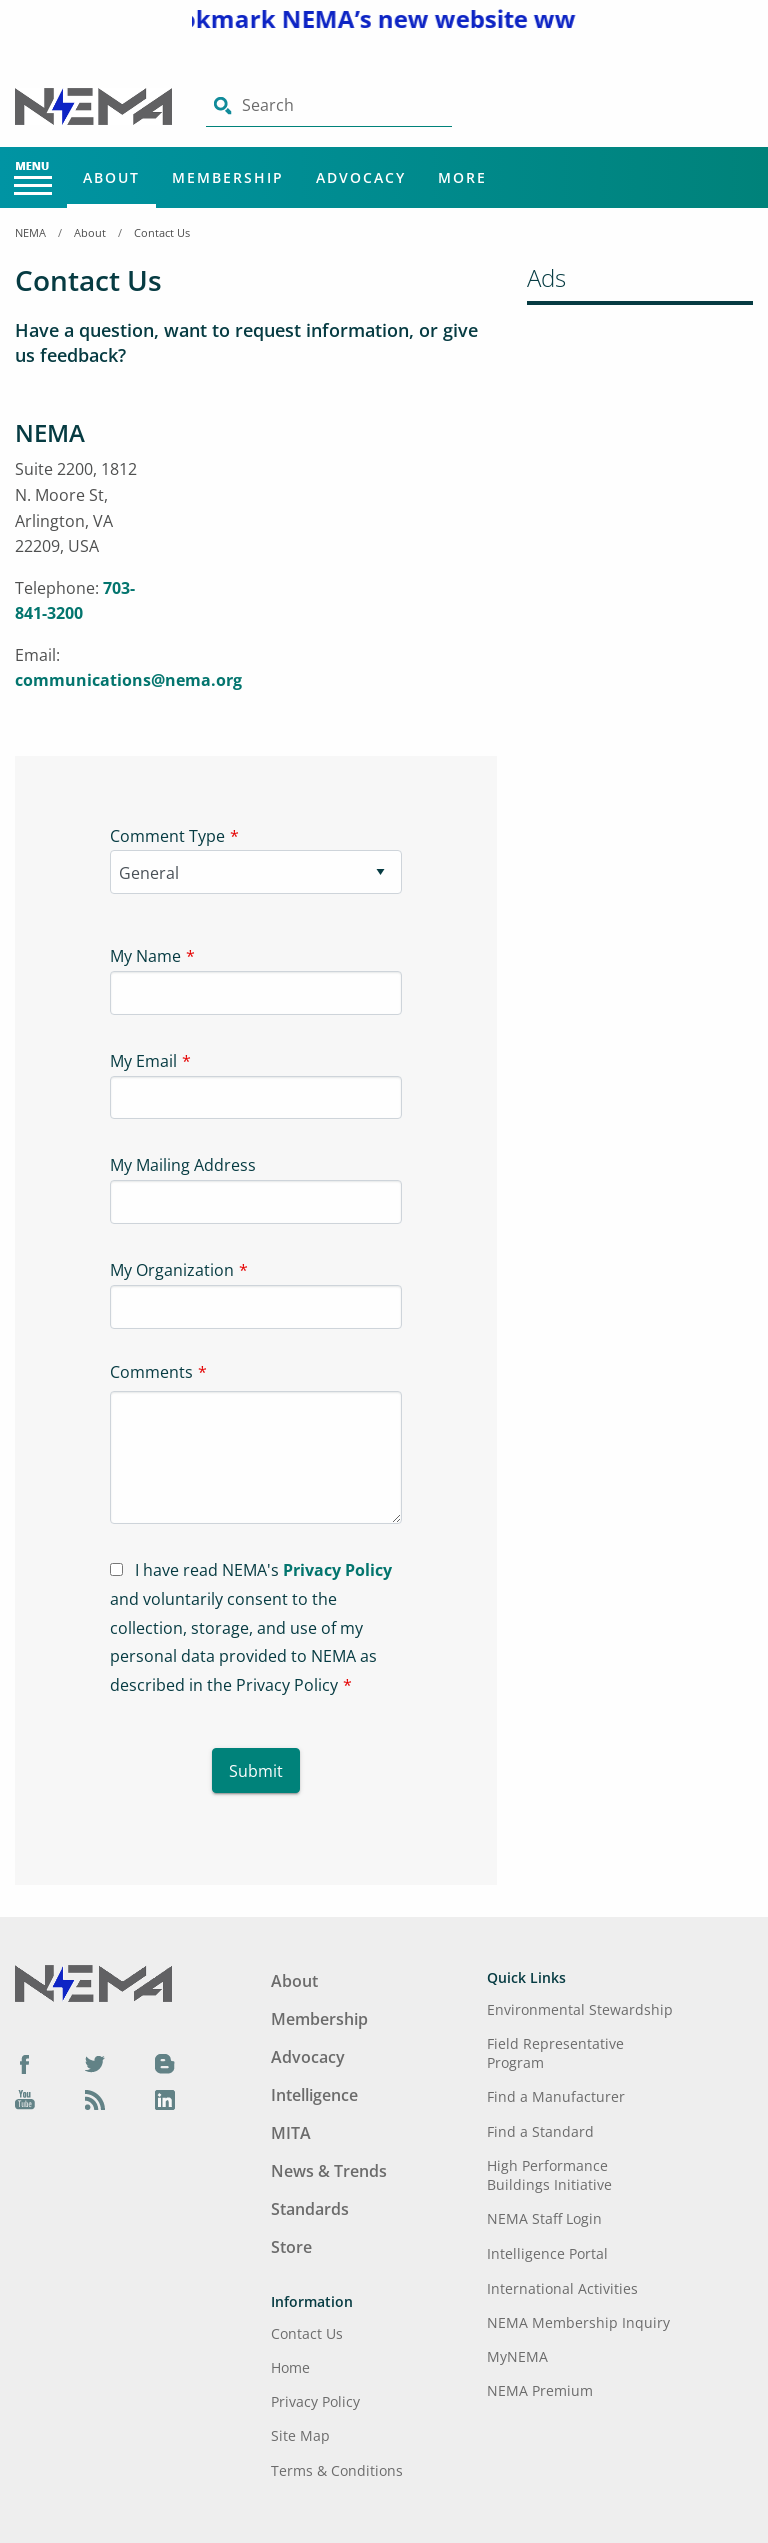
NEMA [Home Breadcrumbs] (30, 232)
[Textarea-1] (255, 1457)
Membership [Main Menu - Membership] (228, 177)
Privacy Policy (337, 1570)
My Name (145, 956)
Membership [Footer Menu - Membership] (319, 2019)
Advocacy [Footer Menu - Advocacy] (308, 2057)
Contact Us (162, 232)
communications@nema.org (128, 680)
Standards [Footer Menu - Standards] (310, 2209)
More (462, 177)
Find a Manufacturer (556, 2096)
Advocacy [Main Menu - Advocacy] (361, 177)
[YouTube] (25, 2099)
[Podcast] (95, 2099)
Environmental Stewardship (580, 2009)
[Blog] (165, 2063)
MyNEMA (517, 2356)
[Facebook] (25, 2063)
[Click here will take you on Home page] (95, 105)
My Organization (172, 1270)
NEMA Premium (540, 2390)
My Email (143, 1061)
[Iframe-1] (341, 566)
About (90, 232)
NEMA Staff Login (544, 2218)
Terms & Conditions (337, 2470)
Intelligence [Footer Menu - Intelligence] (314, 2095)
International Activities (562, 2288)
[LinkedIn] (165, 2099)
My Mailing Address (183, 1165)
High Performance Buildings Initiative (549, 2175)
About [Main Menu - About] (111, 177)
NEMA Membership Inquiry (578, 2322)
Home (290, 2367)
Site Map (300, 2435)
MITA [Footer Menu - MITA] (291, 2133)
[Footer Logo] (93, 1982)
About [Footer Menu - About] (294, 1981)
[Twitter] (95, 2063)
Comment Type (167, 836)
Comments (151, 1372)
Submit (256, 1771)
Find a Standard (540, 2131)
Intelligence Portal (547, 2253)
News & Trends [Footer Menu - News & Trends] (329, 2171)
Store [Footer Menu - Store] (291, 2247)
